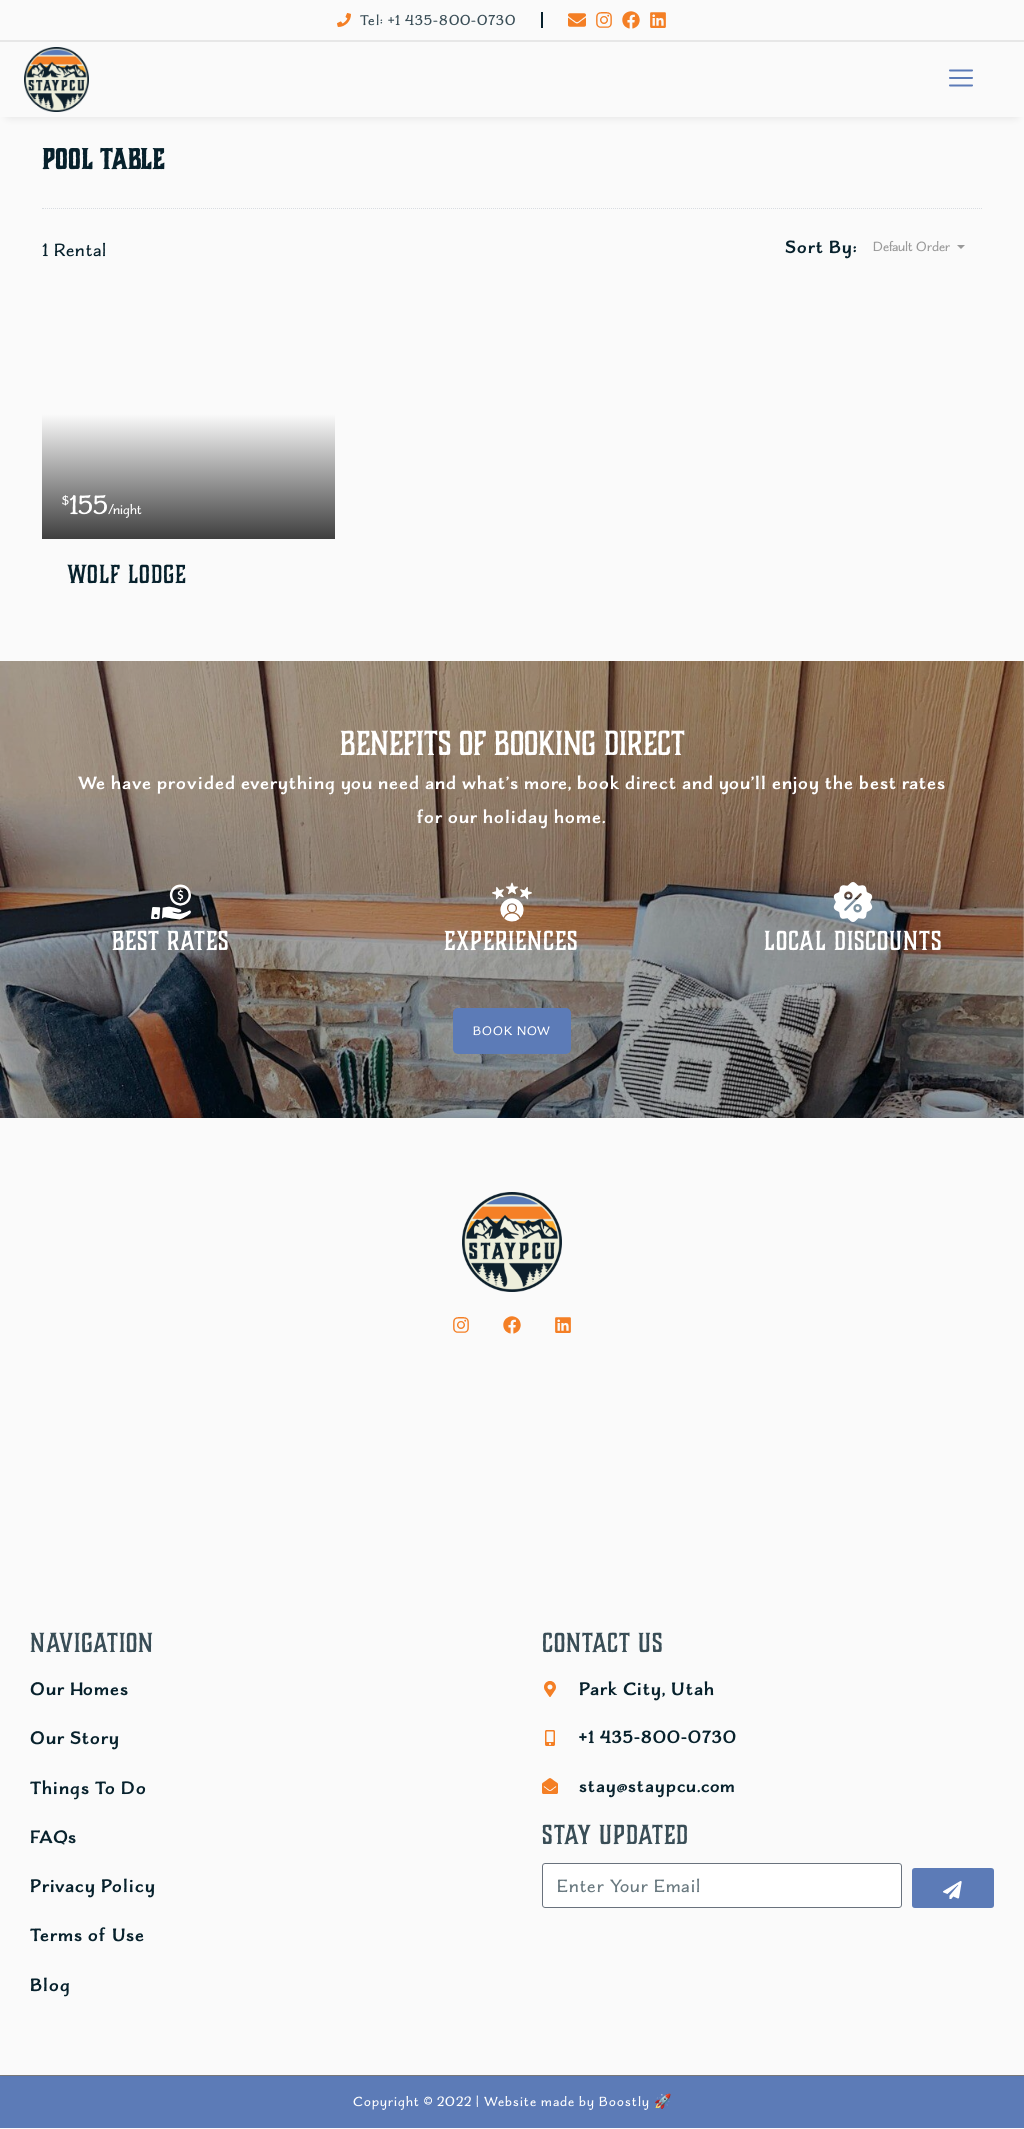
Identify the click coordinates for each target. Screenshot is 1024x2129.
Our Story (75, 1738)
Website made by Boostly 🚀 (578, 2101)
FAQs (53, 1836)
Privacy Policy (93, 1886)
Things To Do (88, 1787)
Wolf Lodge (129, 575)
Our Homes (79, 1689)
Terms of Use (87, 1935)
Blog (50, 1984)
